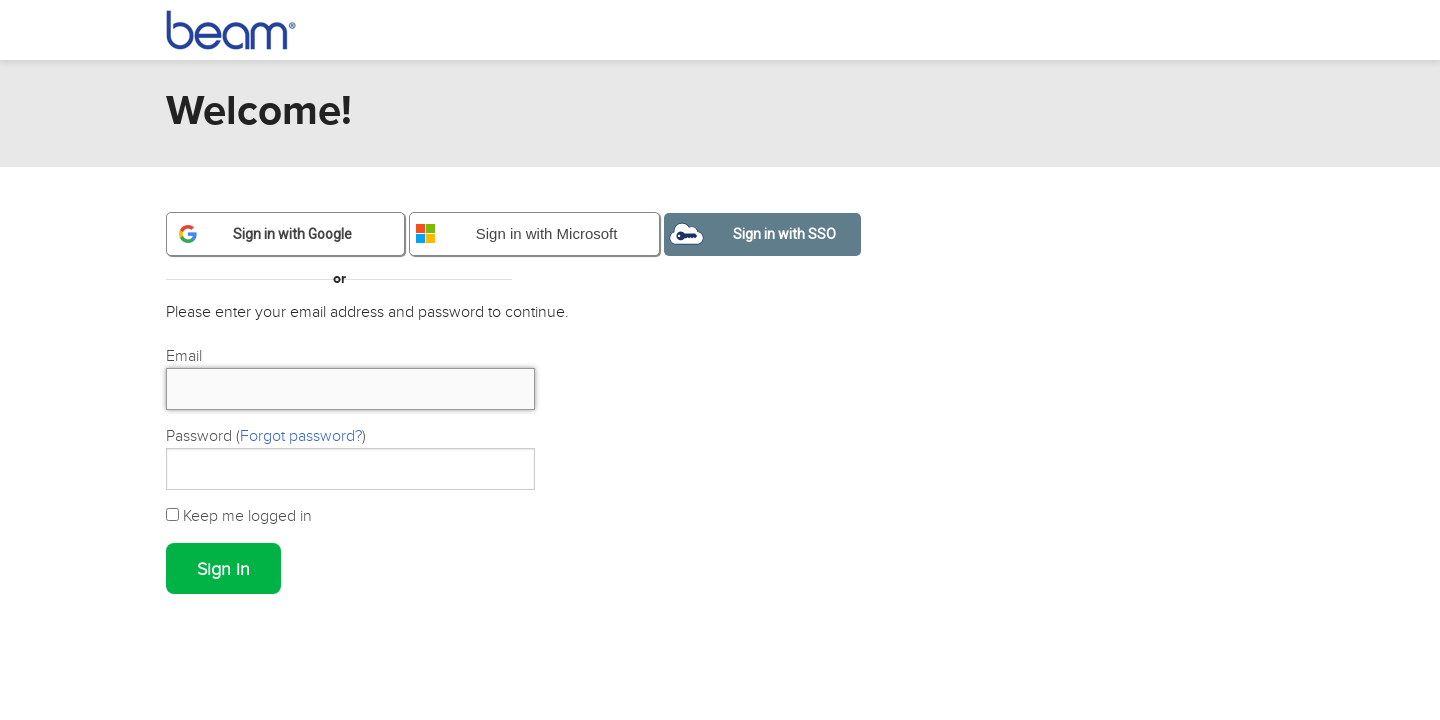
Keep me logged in (239, 517)
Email (184, 356)
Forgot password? (301, 436)
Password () (266, 436)
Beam (242, 30)
